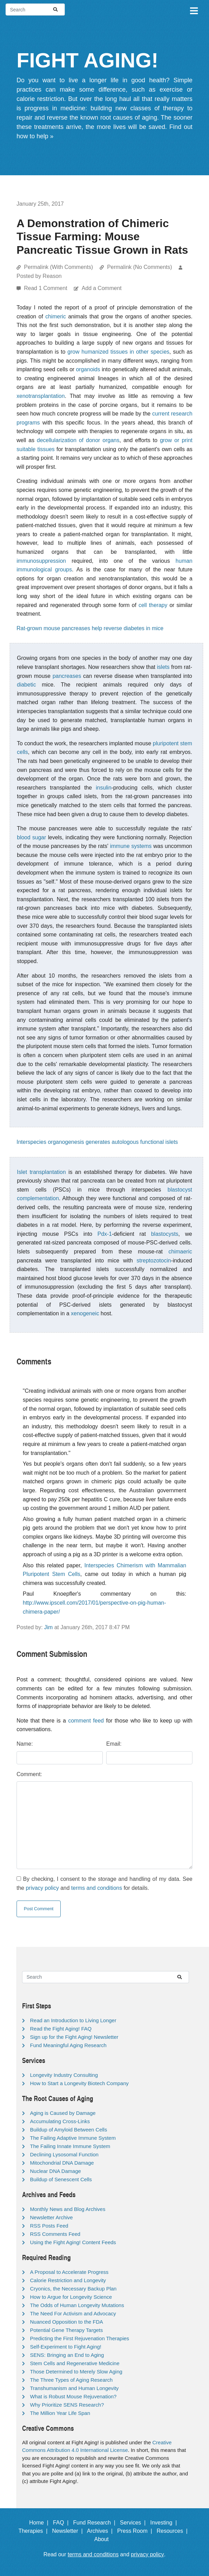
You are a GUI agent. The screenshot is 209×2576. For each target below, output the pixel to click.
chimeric (56, 316)
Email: (113, 1744)
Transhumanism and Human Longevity (74, 2388)
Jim (48, 1627)
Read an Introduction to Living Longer (73, 2020)
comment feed (86, 1721)
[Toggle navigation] (193, 10)
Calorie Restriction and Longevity (68, 2280)
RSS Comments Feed (55, 2234)
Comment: (29, 1774)
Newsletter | (69, 2531)
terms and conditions (96, 1888)
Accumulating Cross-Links (60, 2121)
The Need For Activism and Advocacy (73, 2313)
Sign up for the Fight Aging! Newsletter (74, 2037)
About (104, 2539)
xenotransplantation (41, 396)
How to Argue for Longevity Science (71, 2297)
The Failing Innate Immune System (70, 2146)
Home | (40, 2523)
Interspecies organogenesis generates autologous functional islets (97, 1142)
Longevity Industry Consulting (64, 2075)
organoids (88, 369)
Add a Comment (102, 288)
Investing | (165, 2523)
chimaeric (180, 1251)
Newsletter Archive (51, 2217)
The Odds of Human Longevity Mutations (77, 2305)
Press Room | (136, 2531)
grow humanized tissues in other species (118, 352)
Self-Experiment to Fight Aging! (65, 2347)
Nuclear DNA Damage (55, 2171)
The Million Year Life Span (60, 2413)
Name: (25, 1744)
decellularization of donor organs (78, 440)
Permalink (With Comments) (58, 267)
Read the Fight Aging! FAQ (60, 2029)
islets (163, 667)
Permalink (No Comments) (139, 267)
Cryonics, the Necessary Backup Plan (73, 2289)
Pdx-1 (105, 1234)
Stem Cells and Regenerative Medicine (74, 2363)
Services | (134, 2523)
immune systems (131, 846)
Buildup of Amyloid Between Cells (68, 2129)
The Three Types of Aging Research (71, 2380)
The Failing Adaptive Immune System (73, 2138)
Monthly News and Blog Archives (67, 2209)
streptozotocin (154, 1260)
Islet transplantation (41, 1172)
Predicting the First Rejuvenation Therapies (79, 2338)
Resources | (173, 2531)
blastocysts (164, 1234)
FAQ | (62, 2523)
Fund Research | (95, 2523)
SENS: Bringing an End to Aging (67, 2355)
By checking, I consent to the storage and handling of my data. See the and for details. (104, 1883)
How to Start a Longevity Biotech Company (79, 2083)
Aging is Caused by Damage (63, 2113)
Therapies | (34, 2531)
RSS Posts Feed (49, 2226)
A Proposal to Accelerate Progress (69, 2272)
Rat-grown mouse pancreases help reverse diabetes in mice (90, 628)
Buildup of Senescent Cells (61, 2179)
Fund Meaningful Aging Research (68, 2045)
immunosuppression (41, 561)
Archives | (101, 2531)
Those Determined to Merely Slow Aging (76, 2371)
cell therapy (153, 605)
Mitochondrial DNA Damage (62, 2163)
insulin (103, 788)
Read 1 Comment (46, 288)
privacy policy (42, 1888)
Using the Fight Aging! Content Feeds (73, 2242)
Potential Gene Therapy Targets (66, 2330)
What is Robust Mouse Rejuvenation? (73, 2396)
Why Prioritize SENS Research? (67, 2405)
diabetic (26, 685)
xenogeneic (85, 1313)
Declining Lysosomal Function (64, 2154)
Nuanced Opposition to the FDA (66, 2322)
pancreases (66, 676)
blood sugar (31, 837)
